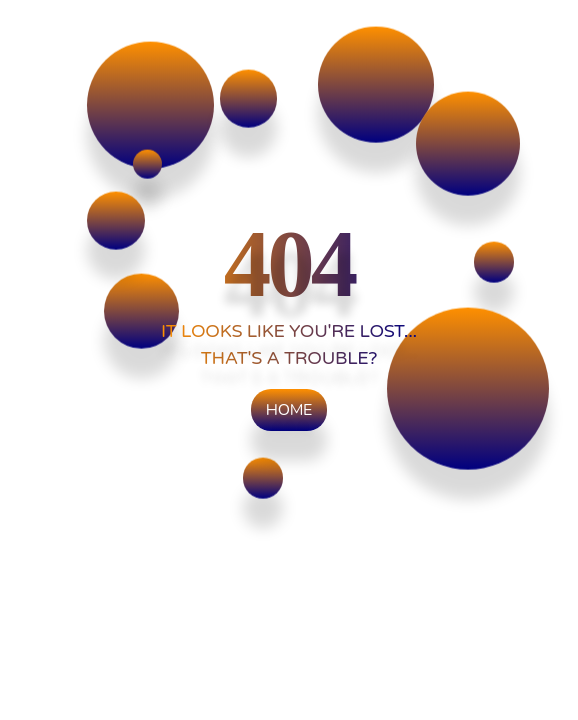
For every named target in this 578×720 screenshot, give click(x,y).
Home (289, 410)
